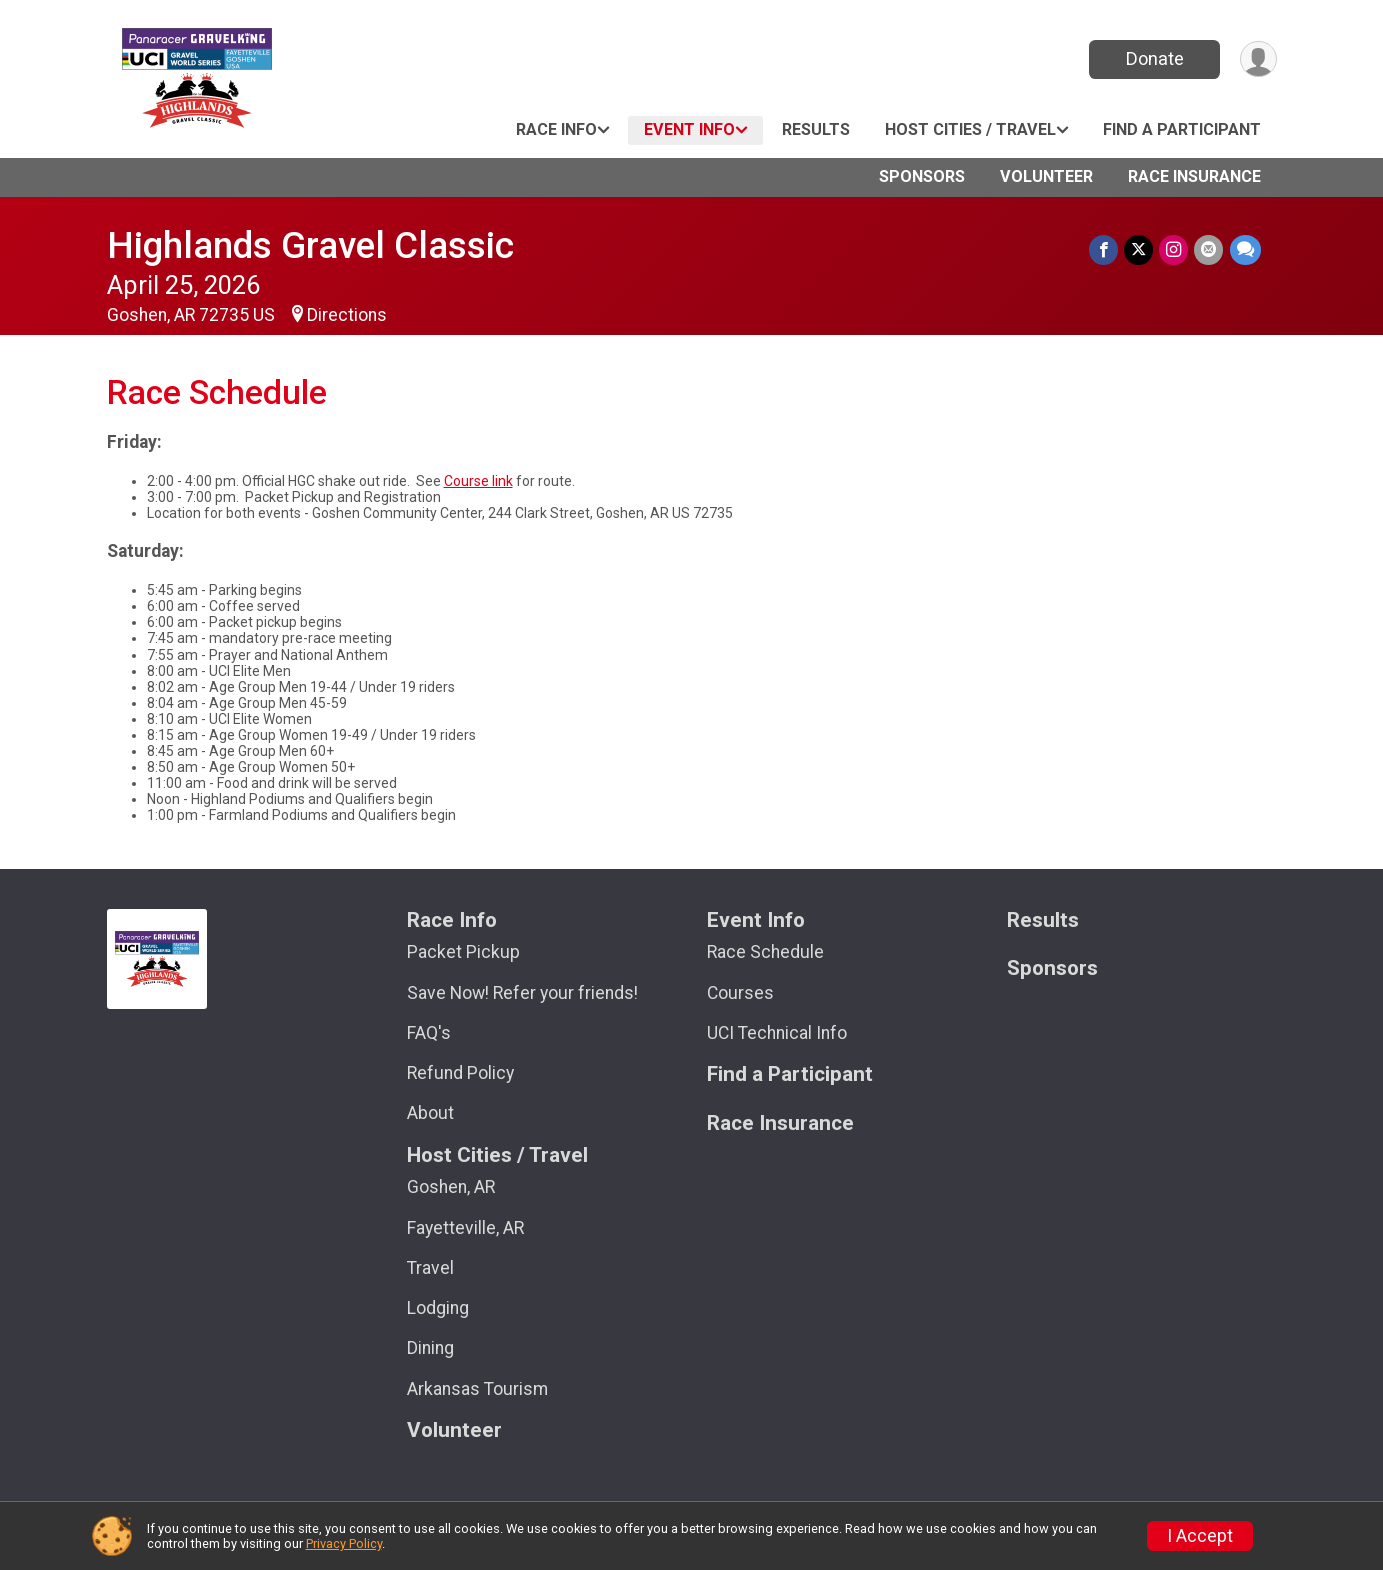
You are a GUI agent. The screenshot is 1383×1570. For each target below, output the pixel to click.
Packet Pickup (463, 952)
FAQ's (429, 1033)
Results (816, 129)
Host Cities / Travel (970, 129)
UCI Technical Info (777, 1033)
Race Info (556, 129)
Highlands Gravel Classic (310, 245)
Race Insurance (1194, 176)
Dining (430, 1348)
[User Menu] (1258, 59)
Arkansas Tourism (477, 1389)
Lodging (438, 1308)
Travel (430, 1268)
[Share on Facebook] (1104, 249)
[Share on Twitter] (1139, 249)
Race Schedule (765, 952)
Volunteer (1046, 176)
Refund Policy (460, 1073)
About (430, 1113)
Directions (347, 315)
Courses (740, 993)
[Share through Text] (1245, 249)
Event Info (689, 129)
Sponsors (922, 176)
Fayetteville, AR (465, 1228)
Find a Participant (1182, 129)
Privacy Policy (344, 1543)
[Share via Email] (1209, 249)
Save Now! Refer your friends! (522, 993)
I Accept (1200, 1536)
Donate (1154, 58)
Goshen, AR (451, 1187)
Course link (478, 481)
